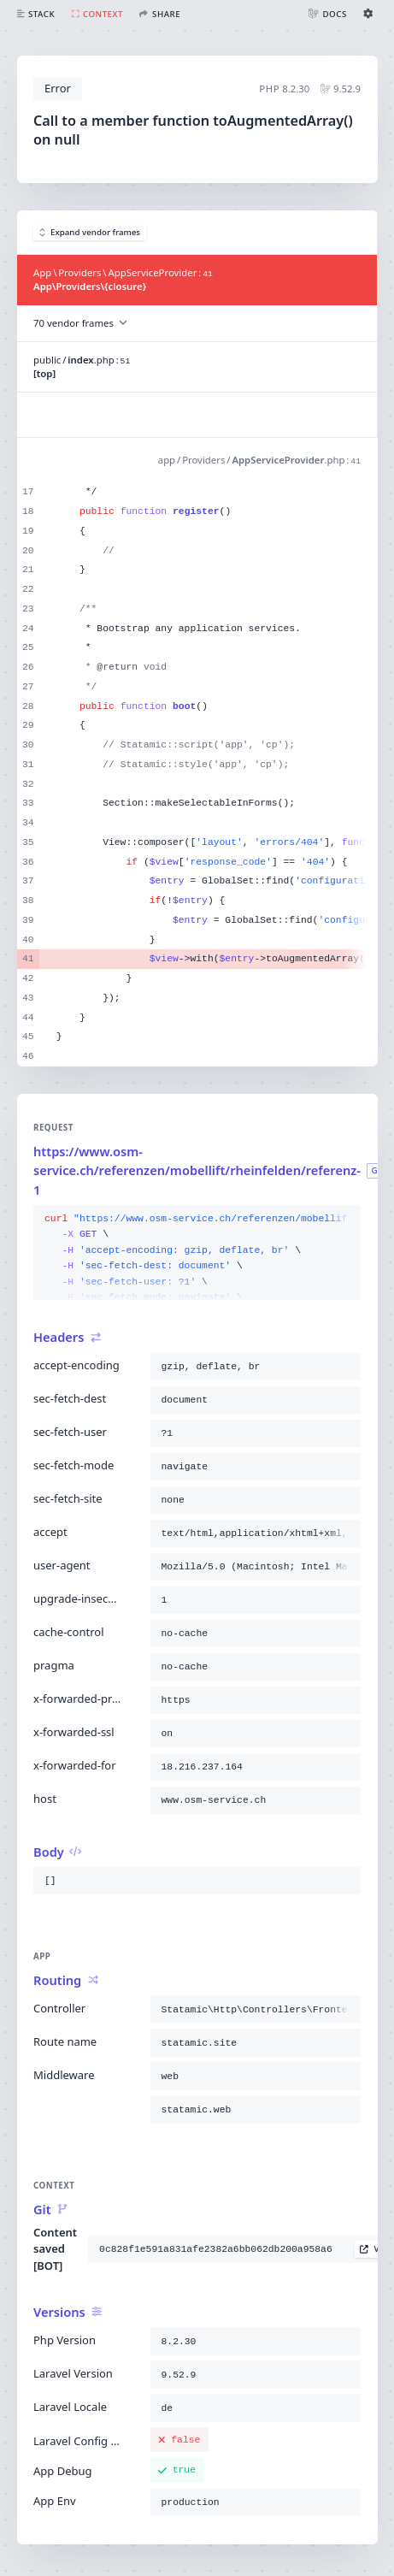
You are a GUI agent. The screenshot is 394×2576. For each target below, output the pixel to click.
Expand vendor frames (90, 232)
